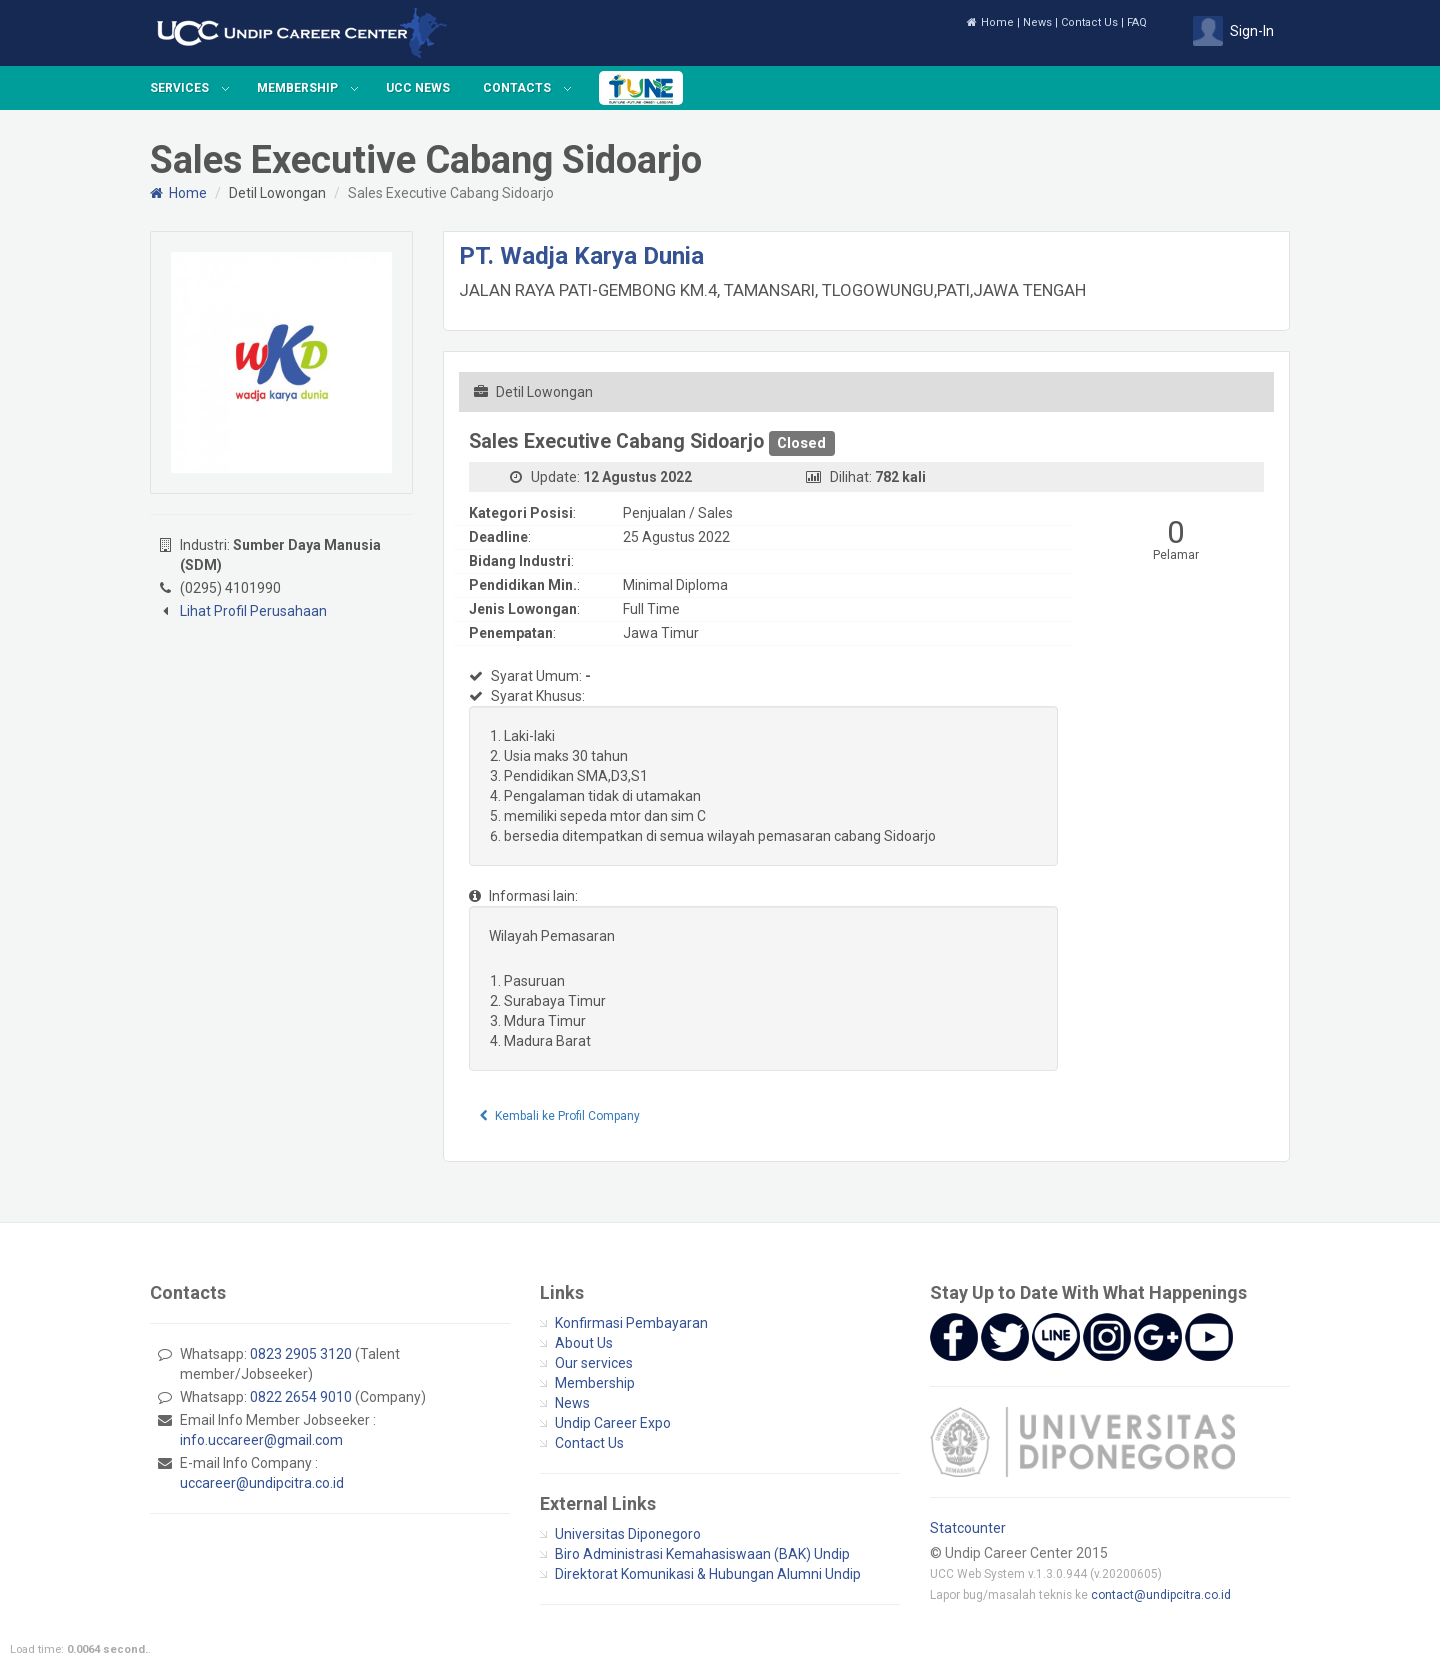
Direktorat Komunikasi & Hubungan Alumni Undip (708, 1574)
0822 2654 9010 (301, 1397)
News (1037, 22)
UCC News (418, 88)
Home (990, 22)
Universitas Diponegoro (628, 1534)
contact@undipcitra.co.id (1161, 1595)
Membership (297, 88)
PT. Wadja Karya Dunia (581, 256)
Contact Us (1089, 22)
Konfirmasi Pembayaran (631, 1323)
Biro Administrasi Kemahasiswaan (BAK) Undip (702, 1554)
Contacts (517, 88)
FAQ (1137, 22)
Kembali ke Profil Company (560, 1116)
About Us (584, 1343)
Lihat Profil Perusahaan (253, 611)
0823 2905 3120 (301, 1354)
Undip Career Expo (613, 1423)
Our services (594, 1363)
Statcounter (968, 1528)
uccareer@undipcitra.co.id (262, 1483)
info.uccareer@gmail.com (261, 1440)
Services (179, 88)
